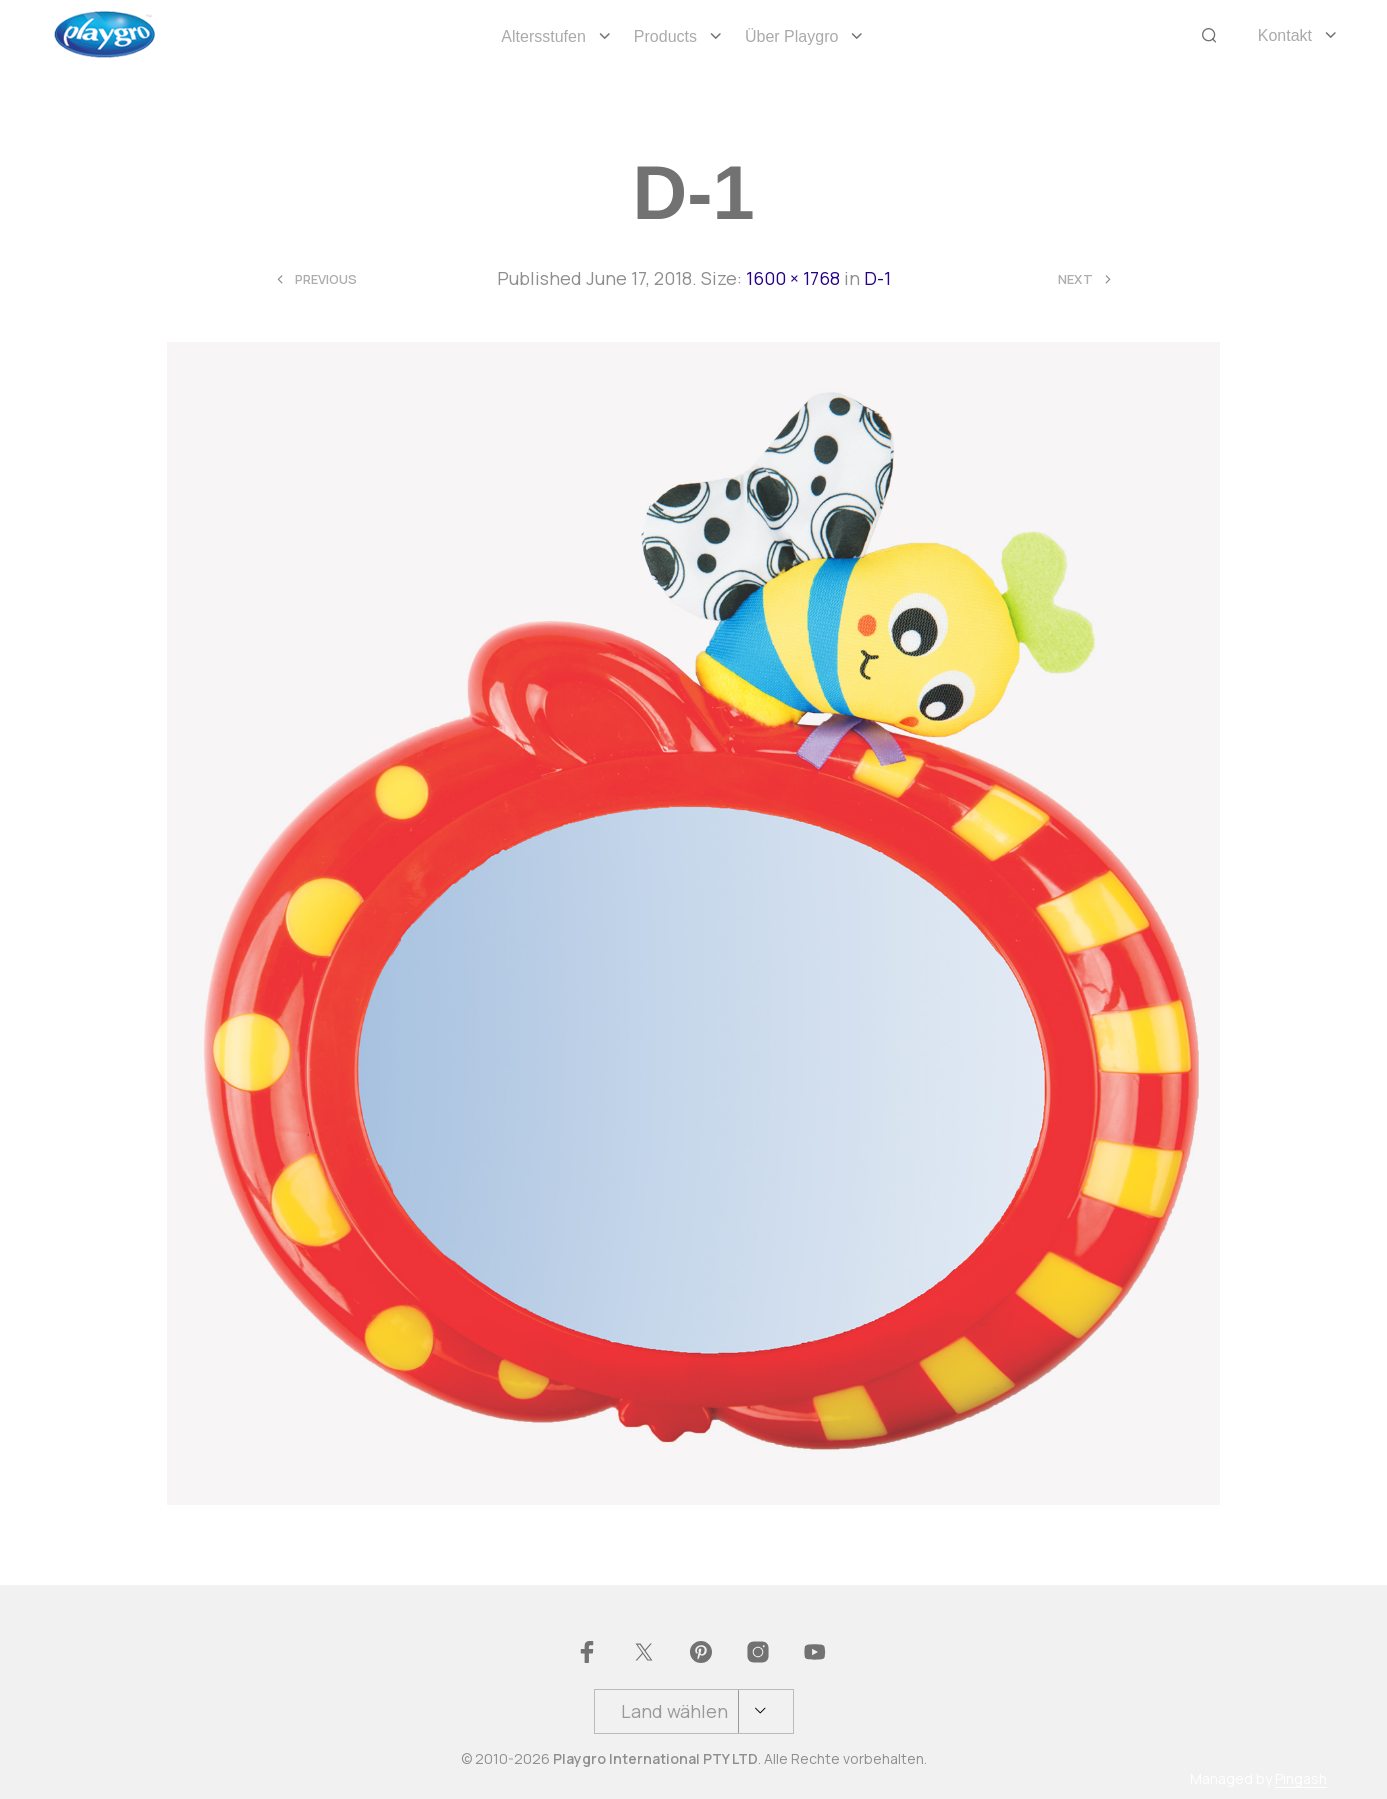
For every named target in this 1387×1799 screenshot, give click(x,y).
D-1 (877, 278)
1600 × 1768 (793, 278)
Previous (326, 279)
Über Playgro (791, 36)
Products (665, 36)
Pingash (1301, 1779)
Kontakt (1285, 35)
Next (1075, 279)
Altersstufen (543, 36)
